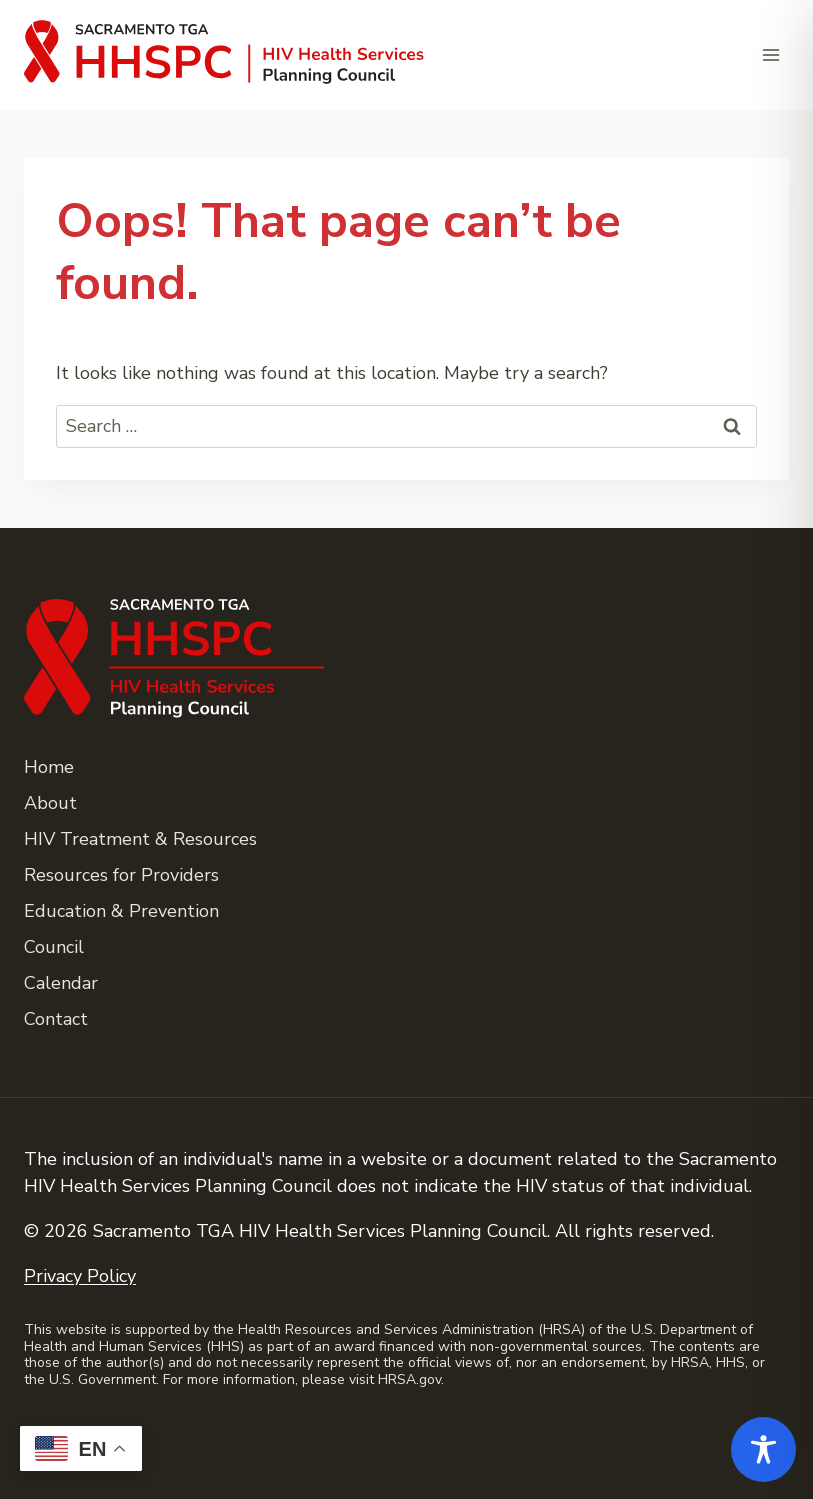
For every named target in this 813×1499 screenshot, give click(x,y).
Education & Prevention (121, 911)
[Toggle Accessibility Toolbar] (763, 1449)
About (50, 803)
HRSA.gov (409, 1379)
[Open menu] (770, 54)
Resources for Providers (121, 875)
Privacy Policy (80, 1276)
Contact (56, 1019)
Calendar (61, 983)
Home (49, 767)
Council (54, 947)
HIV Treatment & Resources (140, 839)
